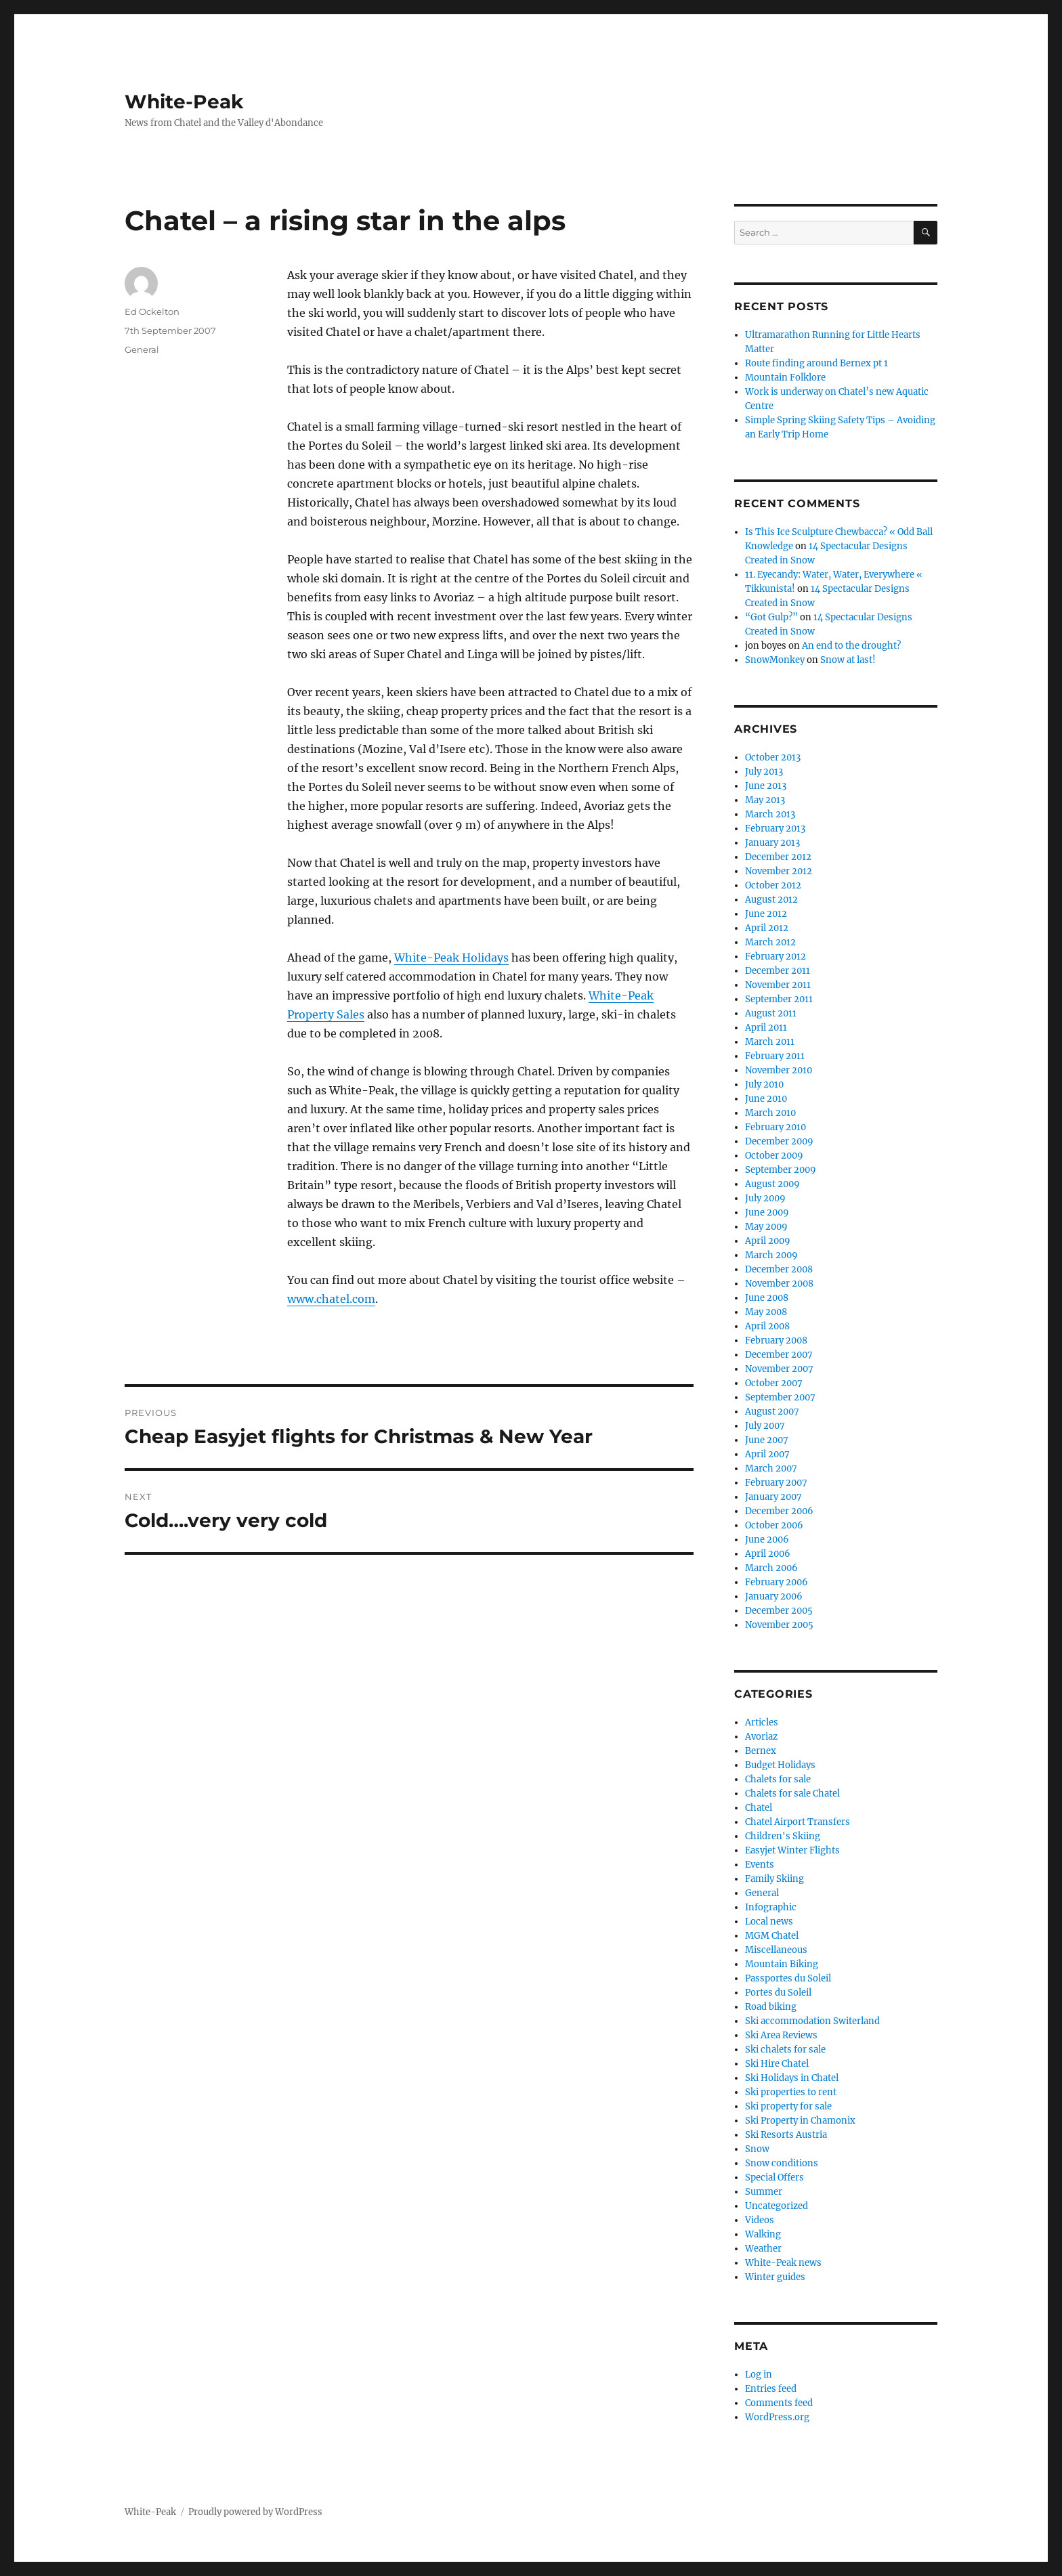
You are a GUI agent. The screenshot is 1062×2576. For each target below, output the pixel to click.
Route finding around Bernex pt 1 (816, 363)
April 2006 (767, 1554)
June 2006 (767, 1539)
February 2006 (776, 1582)
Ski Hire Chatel (777, 2063)
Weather (763, 2248)
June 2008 (766, 1298)
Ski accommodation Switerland (812, 2021)
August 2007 (772, 1411)
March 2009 (771, 1255)
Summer (763, 2191)
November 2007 (779, 1369)
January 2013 (772, 843)
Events (759, 1864)
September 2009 (780, 1170)
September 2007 (780, 1397)
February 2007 (776, 1482)
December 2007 (779, 1354)
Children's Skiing (782, 1836)
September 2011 (779, 999)
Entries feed (770, 2389)
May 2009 (766, 1226)
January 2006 (774, 1596)
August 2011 (770, 1013)
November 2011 (778, 985)
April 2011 (766, 1027)
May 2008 (766, 1312)
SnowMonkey (775, 660)
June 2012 (766, 914)
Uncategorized (776, 2206)
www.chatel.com (331, 1299)
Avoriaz (761, 1736)
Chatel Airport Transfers (797, 1822)
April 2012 (766, 928)
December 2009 (779, 1141)
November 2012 (778, 871)
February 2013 (775, 828)
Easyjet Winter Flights (792, 1850)
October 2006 (774, 1525)
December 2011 (777, 970)
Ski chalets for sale (785, 2049)
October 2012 (773, 885)
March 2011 (769, 1042)
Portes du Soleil (778, 1992)
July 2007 (765, 1426)
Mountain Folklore (785, 377)
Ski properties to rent (790, 2092)
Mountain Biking (781, 1964)
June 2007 (766, 1440)
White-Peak (184, 101)
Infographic (770, 1907)
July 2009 (765, 1198)
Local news (769, 1921)
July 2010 (764, 1084)
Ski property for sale (788, 2106)
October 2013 (773, 757)
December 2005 (779, 1610)
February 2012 (775, 956)
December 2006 (779, 1511)
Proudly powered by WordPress (255, 2512)
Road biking (770, 2007)
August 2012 (771, 899)
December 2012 (778, 857)
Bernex (760, 1751)
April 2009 (767, 1241)
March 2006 (771, 1568)
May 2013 (765, 800)
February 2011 (775, 1056)
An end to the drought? (851, 645)
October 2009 (774, 1155)
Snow (757, 2149)
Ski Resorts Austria (786, 2135)
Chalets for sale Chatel (792, 1793)
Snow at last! (848, 660)
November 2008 (779, 1283)
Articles (761, 1722)
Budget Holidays (780, 1765)
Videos (759, 2220)
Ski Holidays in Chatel (791, 2078)
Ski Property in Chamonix (800, 2120)
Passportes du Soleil (788, 1978)
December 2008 (779, 1269)
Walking (763, 2234)
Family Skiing (774, 1879)
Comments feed (779, 2403)
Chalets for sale (778, 1779)
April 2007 (767, 1454)
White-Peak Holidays (451, 957)
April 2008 (767, 1326)
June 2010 (766, 1098)
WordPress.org (777, 2417)
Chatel (758, 1807)
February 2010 (775, 1127)
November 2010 (778, 1070)
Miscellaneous (776, 1950)
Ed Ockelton (152, 311)
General (142, 349)
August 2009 (772, 1184)
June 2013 (765, 786)
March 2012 (770, 942)
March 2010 (770, 1113)
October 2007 (774, 1383)
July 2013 (764, 771)
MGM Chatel (772, 1935)
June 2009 (767, 1212)
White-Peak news (783, 2263)
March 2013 (770, 814)
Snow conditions (781, 2163)
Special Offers (774, 2177)
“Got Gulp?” (771, 617)
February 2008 (776, 1340)
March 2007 (771, 1468)
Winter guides (775, 2277)
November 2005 (779, 1625)
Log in (758, 2374)
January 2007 (773, 1497)
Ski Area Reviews (781, 2035)
